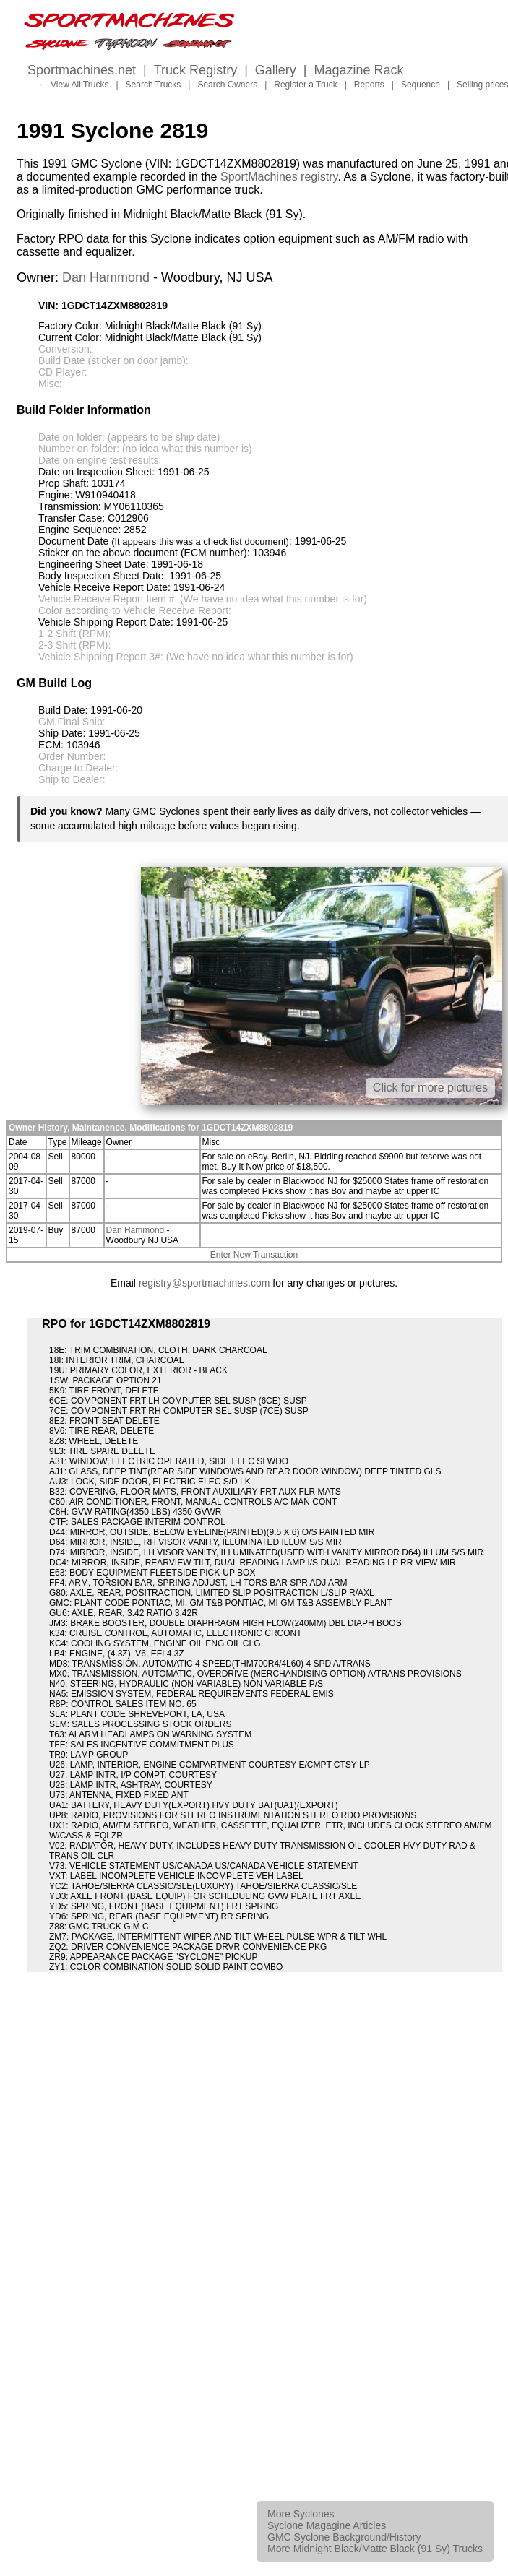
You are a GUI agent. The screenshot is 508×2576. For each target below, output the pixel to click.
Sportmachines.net (81, 70)
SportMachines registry (278, 176)
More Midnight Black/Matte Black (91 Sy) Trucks (375, 2548)
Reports (369, 84)
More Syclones (301, 2514)
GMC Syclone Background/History (344, 2537)
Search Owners (227, 84)
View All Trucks (79, 84)
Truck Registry (195, 70)
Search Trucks (153, 84)
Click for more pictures (430, 1087)
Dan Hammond (106, 277)
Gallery (275, 70)
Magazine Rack (359, 70)
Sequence (420, 84)
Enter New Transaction (254, 1255)
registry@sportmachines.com (204, 1283)
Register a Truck (305, 84)
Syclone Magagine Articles (326, 2525)
